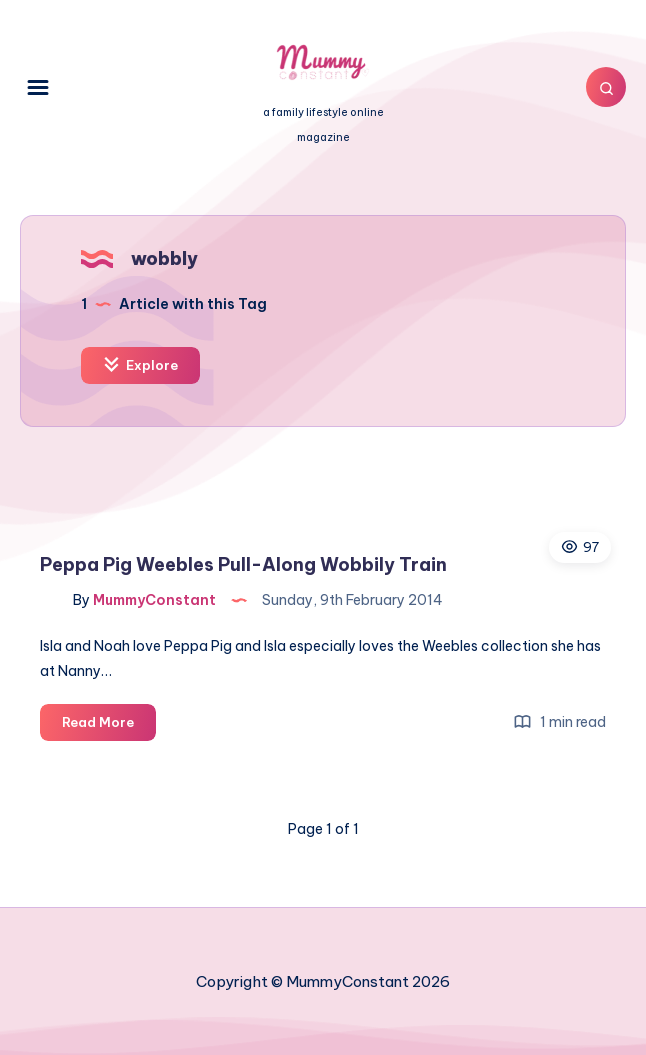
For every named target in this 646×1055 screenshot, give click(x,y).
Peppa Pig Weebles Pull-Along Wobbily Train (243, 564)
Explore (140, 364)
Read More (109, 725)
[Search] (606, 87)
